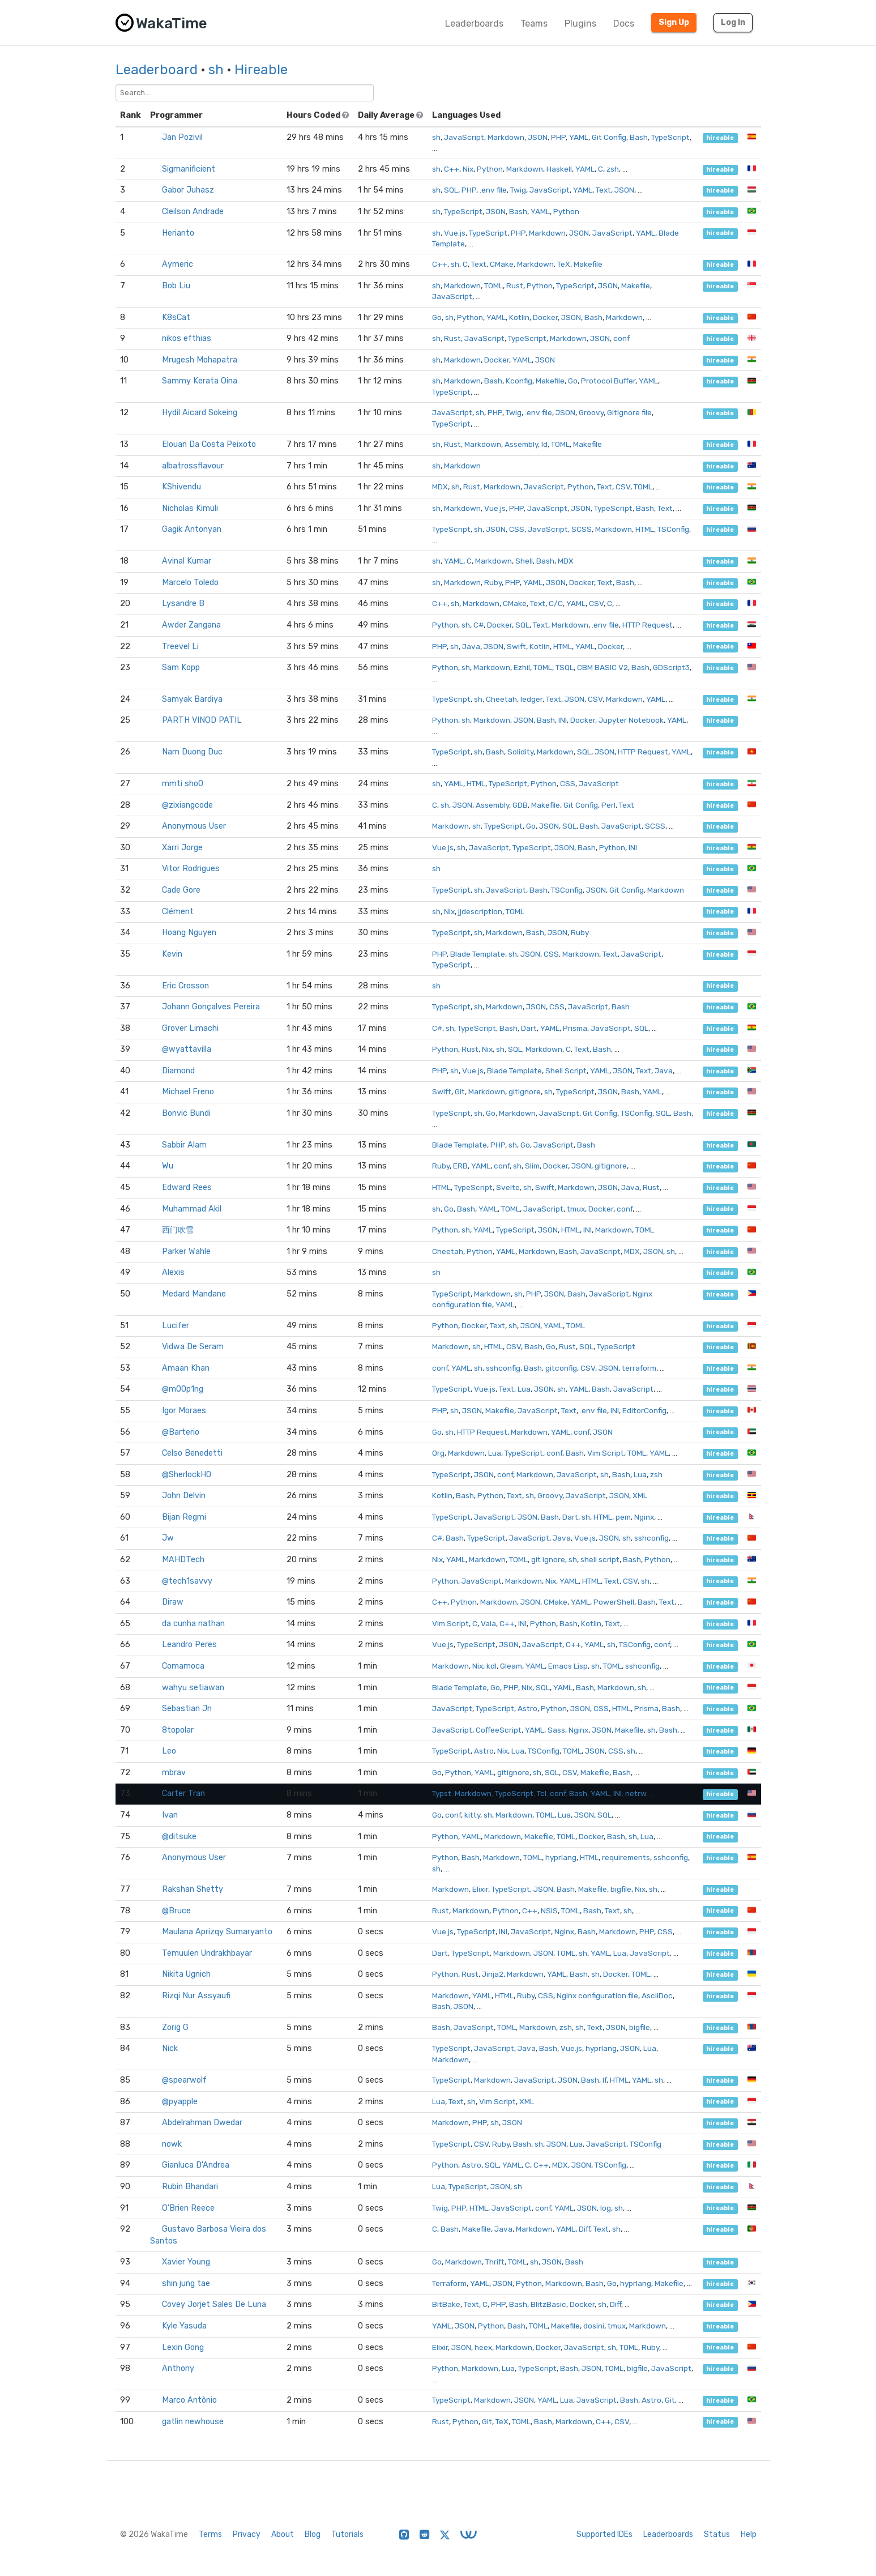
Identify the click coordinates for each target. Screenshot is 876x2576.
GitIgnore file (629, 412)
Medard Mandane (194, 1294)
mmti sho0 (182, 783)
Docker (545, 317)
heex (483, 2347)
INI (562, 719)
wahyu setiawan (193, 1687)
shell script (599, 1559)
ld (544, 444)
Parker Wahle (186, 1251)
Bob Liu (176, 286)
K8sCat (176, 317)
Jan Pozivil (182, 137)
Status (717, 2534)
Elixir (480, 1888)
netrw (635, 1793)
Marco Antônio (189, 2400)
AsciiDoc (657, 1995)
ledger (531, 698)
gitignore (524, 1091)
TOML (493, 285)
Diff (584, 2228)
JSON (538, 137)
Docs (623, 23)
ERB (460, 1165)
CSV (623, 486)
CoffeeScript (499, 1729)
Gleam (511, 1665)
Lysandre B (183, 603)
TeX (563, 263)
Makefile (588, 263)
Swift (516, 646)
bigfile (620, 1888)
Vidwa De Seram (193, 1346)
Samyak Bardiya (192, 699)
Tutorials (347, 2534)
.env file (493, 189)
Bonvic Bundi (186, 1113)
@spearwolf (184, 2080)
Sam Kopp (181, 667)
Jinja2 (492, 1973)
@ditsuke (179, 1836)
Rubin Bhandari (190, 2186)
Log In (733, 22)
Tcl (541, 1793)
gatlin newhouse (193, 2421)
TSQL (564, 667)
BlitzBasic (548, 2304)
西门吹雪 (178, 1230)
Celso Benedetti (192, 1453)
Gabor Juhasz (188, 190)
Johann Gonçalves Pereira (211, 1007)
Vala (488, 1623)
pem (623, 1516)
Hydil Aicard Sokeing (199, 412)
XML (640, 1495)
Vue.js (454, 232)
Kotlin (519, 317)
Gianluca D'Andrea (195, 2165)
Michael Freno (188, 1092)
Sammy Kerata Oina (199, 381)
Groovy (591, 412)
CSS (516, 529)
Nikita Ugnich (186, 1974)
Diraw (172, 1602)
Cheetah (501, 698)
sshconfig (503, 1367)
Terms (210, 2534)
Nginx (644, 1516)
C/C (556, 603)
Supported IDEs (604, 2534)
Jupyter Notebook (631, 719)
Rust (514, 285)
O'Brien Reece (188, 2208)
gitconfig (561, 1367)
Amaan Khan (186, 1368)
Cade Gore (181, 890)
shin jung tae (186, 2283)
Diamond (178, 1071)
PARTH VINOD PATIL (202, 720)
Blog (313, 2534)
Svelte (508, 1187)
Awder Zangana (191, 625)
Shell (524, 560)
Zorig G (175, 2027)
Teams (534, 23)
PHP (558, 137)
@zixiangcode (187, 805)
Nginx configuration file (597, 1995)
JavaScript (464, 137)
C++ (451, 168)
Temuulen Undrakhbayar (207, 1953)
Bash (639, 137)
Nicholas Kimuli (190, 508)
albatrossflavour (193, 466)
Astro (527, 1708)
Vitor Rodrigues (191, 868)
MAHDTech (183, 1559)
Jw (168, 1538)
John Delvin (184, 1495)
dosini (593, 2325)
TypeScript (670, 137)
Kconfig (519, 380)
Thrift (495, 2261)
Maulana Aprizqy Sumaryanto (217, 1932)
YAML (578, 137)
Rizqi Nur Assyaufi (196, 1996)
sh (216, 70)
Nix (468, 168)
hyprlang (560, 1857)
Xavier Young (186, 2262)
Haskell (559, 168)
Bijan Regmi (184, 1517)
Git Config (609, 137)
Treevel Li (180, 646)
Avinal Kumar (186, 561)
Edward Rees (187, 1187)
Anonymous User (194, 826)
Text (603, 189)
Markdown (506, 137)
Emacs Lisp (568, 1665)
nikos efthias (186, 338)
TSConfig (673, 529)
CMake (502, 263)
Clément (178, 911)
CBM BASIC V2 (602, 667)
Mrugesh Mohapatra (199, 360)
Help (749, 2534)
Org (438, 1452)
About (282, 2534)
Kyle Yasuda (184, 2326)
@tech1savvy (187, 1581)
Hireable (261, 70)
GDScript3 (671, 667)
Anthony (178, 2368)
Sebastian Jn (187, 1708)
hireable (720, 138)
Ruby (493, 582)
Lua (524, 1388)
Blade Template (477, 953)
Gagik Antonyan (191, 529)
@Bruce (176, 1911)
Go (437, 317)
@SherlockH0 (186, 1474)
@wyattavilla (186, 1049)
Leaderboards (474, 23)
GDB (520, 804)
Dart (529, 1028)
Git (460, 1091)
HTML (644, 529)
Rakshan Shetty (192, 1889)
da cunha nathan (193, 1623)
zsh (612, 168)
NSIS (549, 1910)
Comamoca (183, 1666)
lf (604, 2079)
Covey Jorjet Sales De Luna (214, 2304)
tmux (576, 1208)
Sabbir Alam (184, 1145)
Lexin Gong (183, 2347)
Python (490, 168)
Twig (518, 189)
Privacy (246, 2534)
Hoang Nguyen (189, 932)
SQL (451, 189)
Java (471, 646)
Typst (441, 1793)
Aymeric (177, 264)
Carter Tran (183, 1793)
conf (621, 338)
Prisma (575, 1028)
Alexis (173, 1272)
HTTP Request (647, 624)
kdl (491, 1665)
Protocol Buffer (608, 380)
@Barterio (180, 1432)
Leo (169, 1751)
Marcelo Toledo (190, 582)
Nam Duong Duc (192, 752)
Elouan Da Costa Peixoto (209, 444)
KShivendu (181, 487)
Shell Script (566, 1070)
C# (478, 624)
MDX (440, 486)
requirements (626, 1857)
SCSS (581, 529)
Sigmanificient (188, 169)
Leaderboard (157, 70)
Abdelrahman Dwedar (202, 2122)
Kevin (172, 954)
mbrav (174, 1772)
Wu (167, 1166)
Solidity (520, 751)
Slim (532, 1165)
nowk (172, 2144)
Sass (556, 1729)
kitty (472, 1814)
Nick (170, 2048)
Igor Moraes (184, 1410)
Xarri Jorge (182, 847)
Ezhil (522, 667)
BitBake (446, 2304)
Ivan (170, 1815)
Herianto (178, 233)
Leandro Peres (189, 1644)
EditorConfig (644, 1410)
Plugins (580, 23)
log (605, 2207)
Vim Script (605, 1452)
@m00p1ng (182, 1389)
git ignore (548, 1559)
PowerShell (613, 1601)
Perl (608, 804)
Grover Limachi (190, 1028)
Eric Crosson (185, 986)
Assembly (521, 444)
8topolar (178, 1730)
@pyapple (180, 2101)
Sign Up (674, 22)
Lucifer (175, 1325)
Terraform (449, 2283)
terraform (639, 1367)
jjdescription (480, 911)
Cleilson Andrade (193, 211)
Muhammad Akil (191, 1209)
